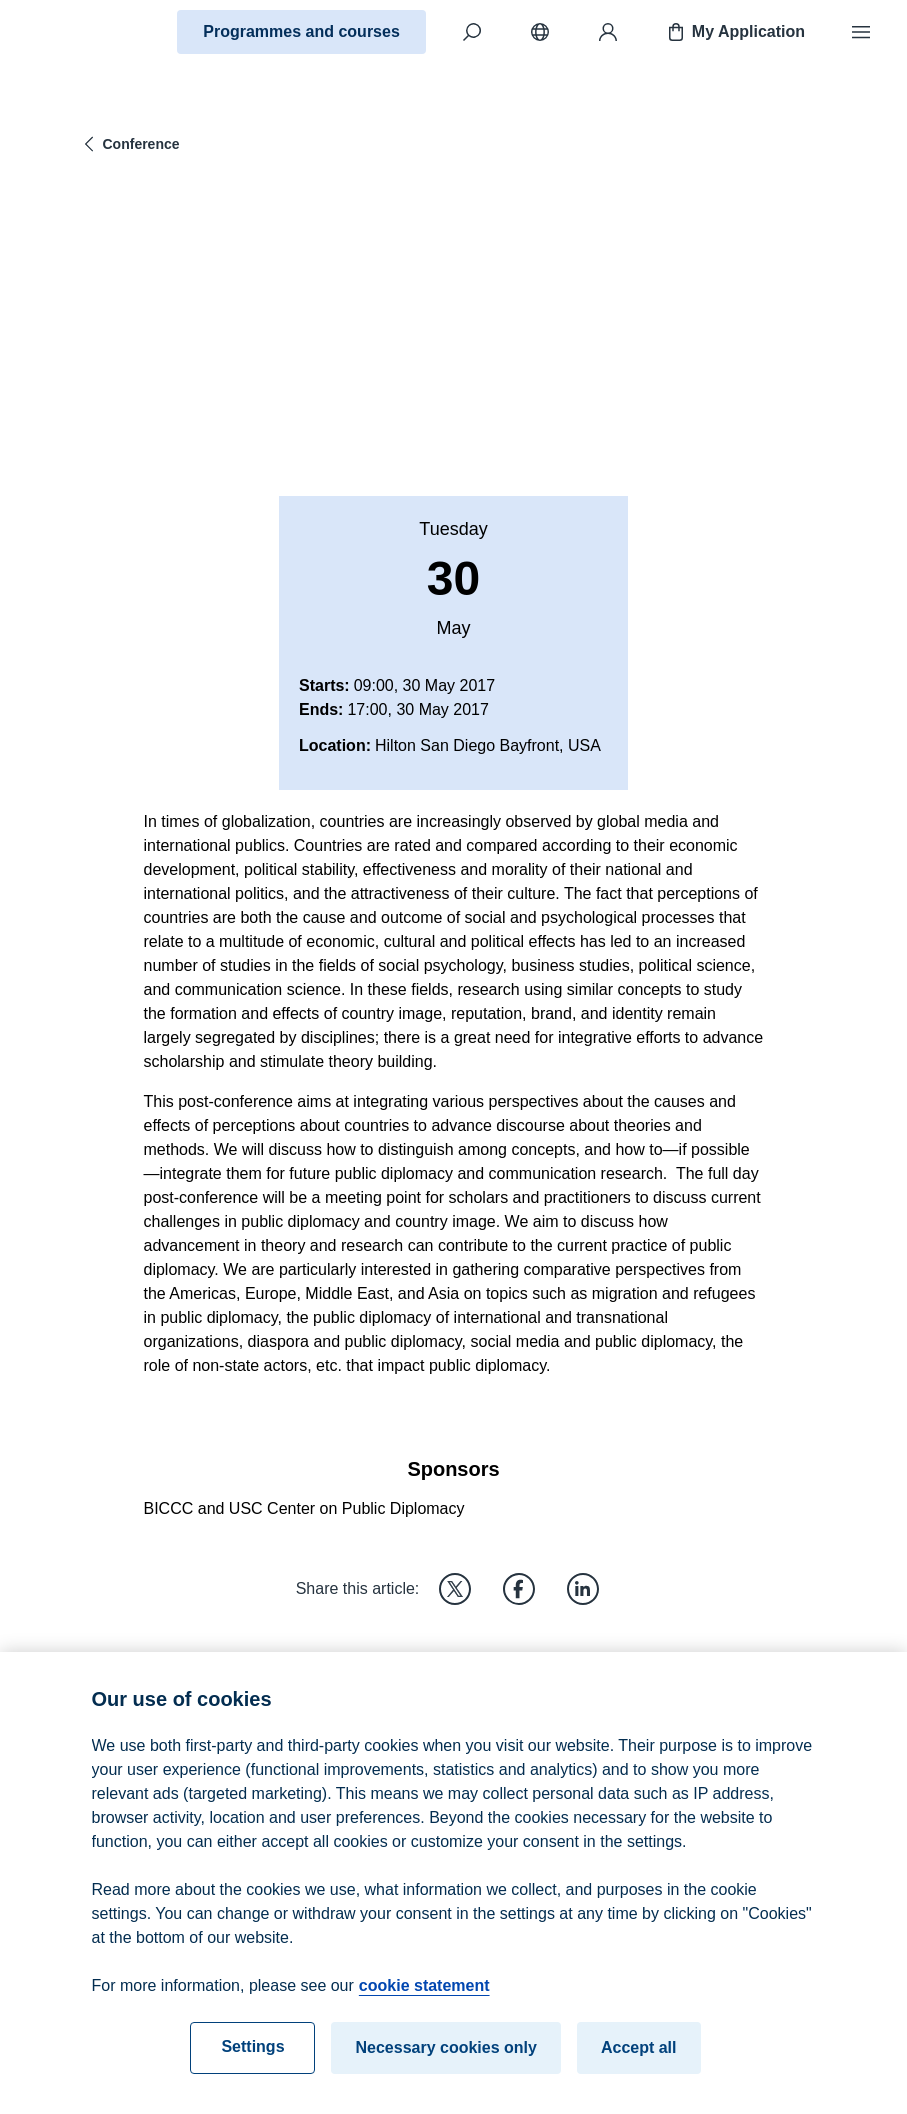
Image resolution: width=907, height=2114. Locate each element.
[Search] (472, 32)
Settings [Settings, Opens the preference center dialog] (252, 2059)
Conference (129, 144)
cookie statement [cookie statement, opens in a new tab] (424, 1998)
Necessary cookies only (445, 2060)
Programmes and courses (301, 31)
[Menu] (861, 32)
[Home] (86, 32)
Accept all (639, 2060)
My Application (734, 32)
